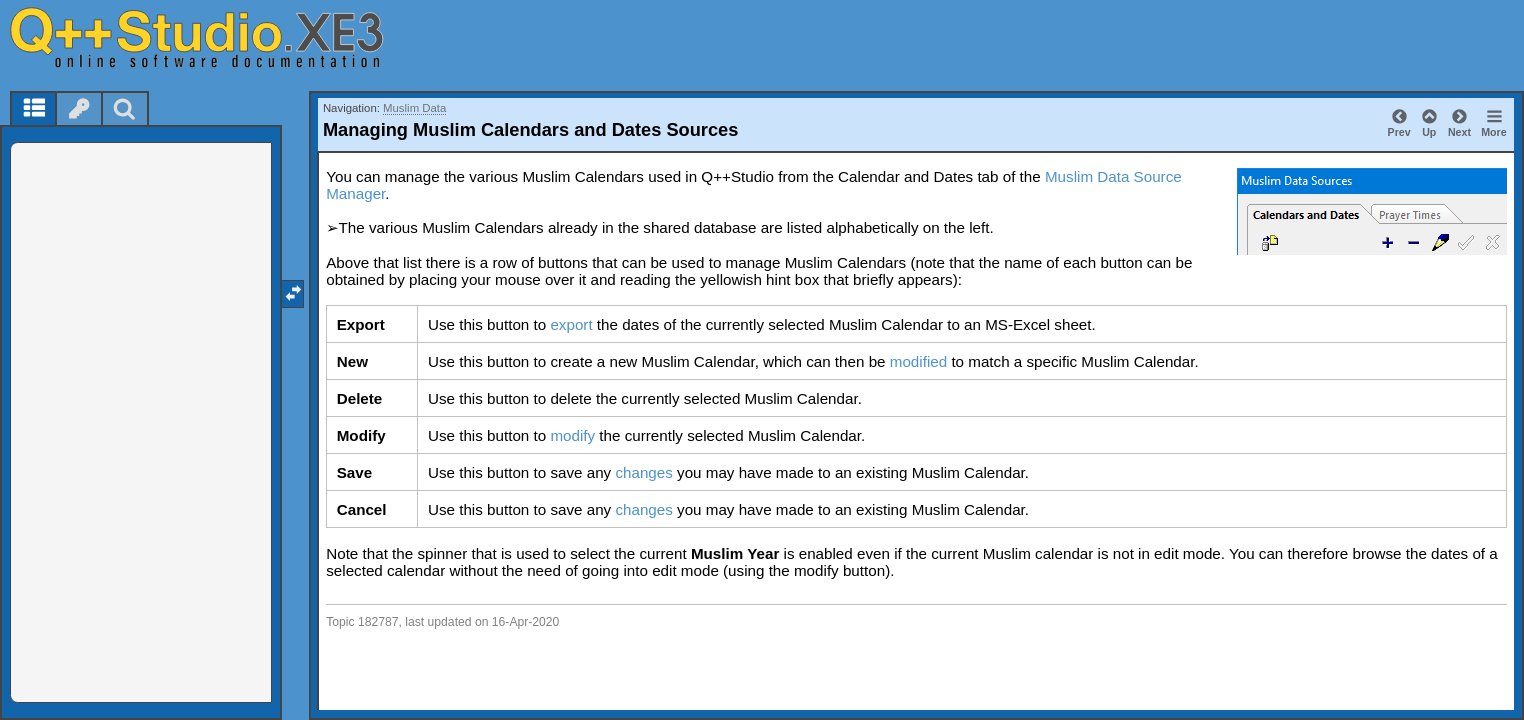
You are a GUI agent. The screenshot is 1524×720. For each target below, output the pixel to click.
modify (572, 435)
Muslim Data (414, 108)
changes (643, 472)
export (571, 324)
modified (918, 361)
